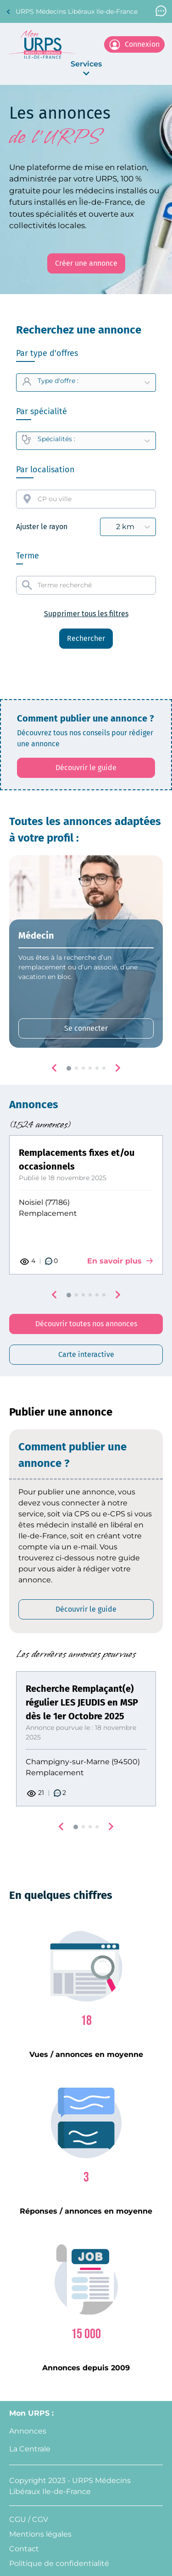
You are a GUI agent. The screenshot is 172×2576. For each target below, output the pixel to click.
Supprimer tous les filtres (86, 613)
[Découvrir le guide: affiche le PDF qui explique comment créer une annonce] (86, 768)
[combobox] (86, 499)
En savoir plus (120, 1261)
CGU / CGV (28, 2519)
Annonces (27, 2431)
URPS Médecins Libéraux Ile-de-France (72, 11)
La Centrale (29, 2449)
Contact (24, 2548)
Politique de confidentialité (59, 2563)
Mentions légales (40, 2534)
